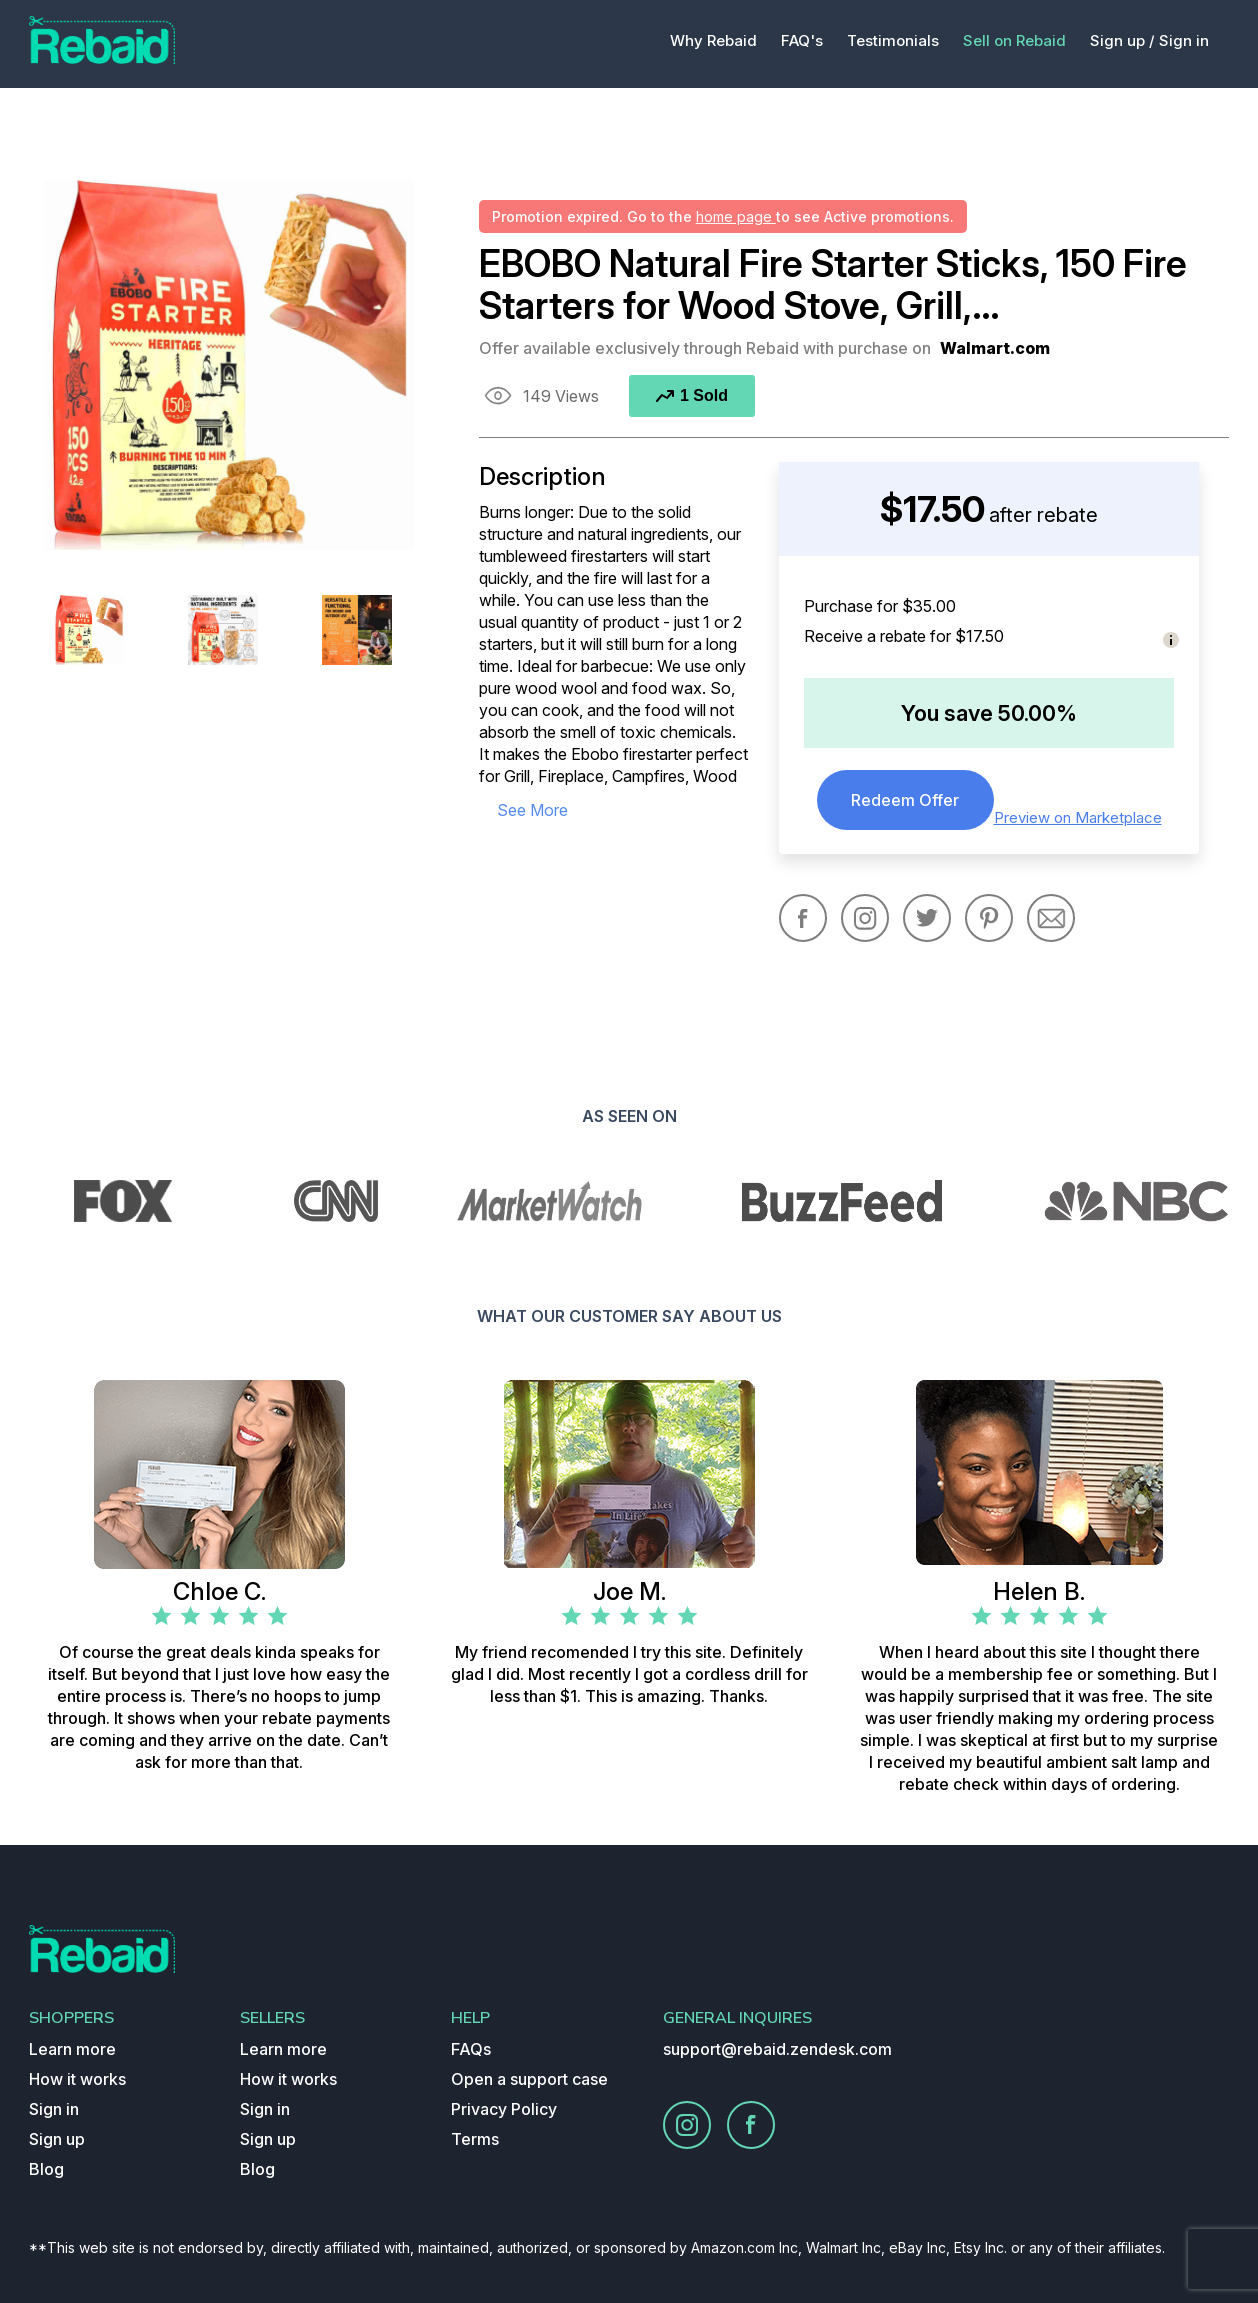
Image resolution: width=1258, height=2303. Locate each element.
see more (532, 810)
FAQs (471, 2049)
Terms (475, 2139)
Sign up (57, 2139)
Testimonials (893, 40)
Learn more (72, 2049)
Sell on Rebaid (1014, 40)
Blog (46, 2169)
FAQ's (802, 40)
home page (736, 216)
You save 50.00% (989, 713)
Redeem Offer (905, 800)
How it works (77, 2079)
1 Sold (692, 395)
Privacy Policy (504, 2109)
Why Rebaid (713, 40)
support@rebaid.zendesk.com (777, 2049)
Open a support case (529, 2079)
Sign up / (1122, 40)
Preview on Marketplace (1078, 817)
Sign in (1184, 40)
